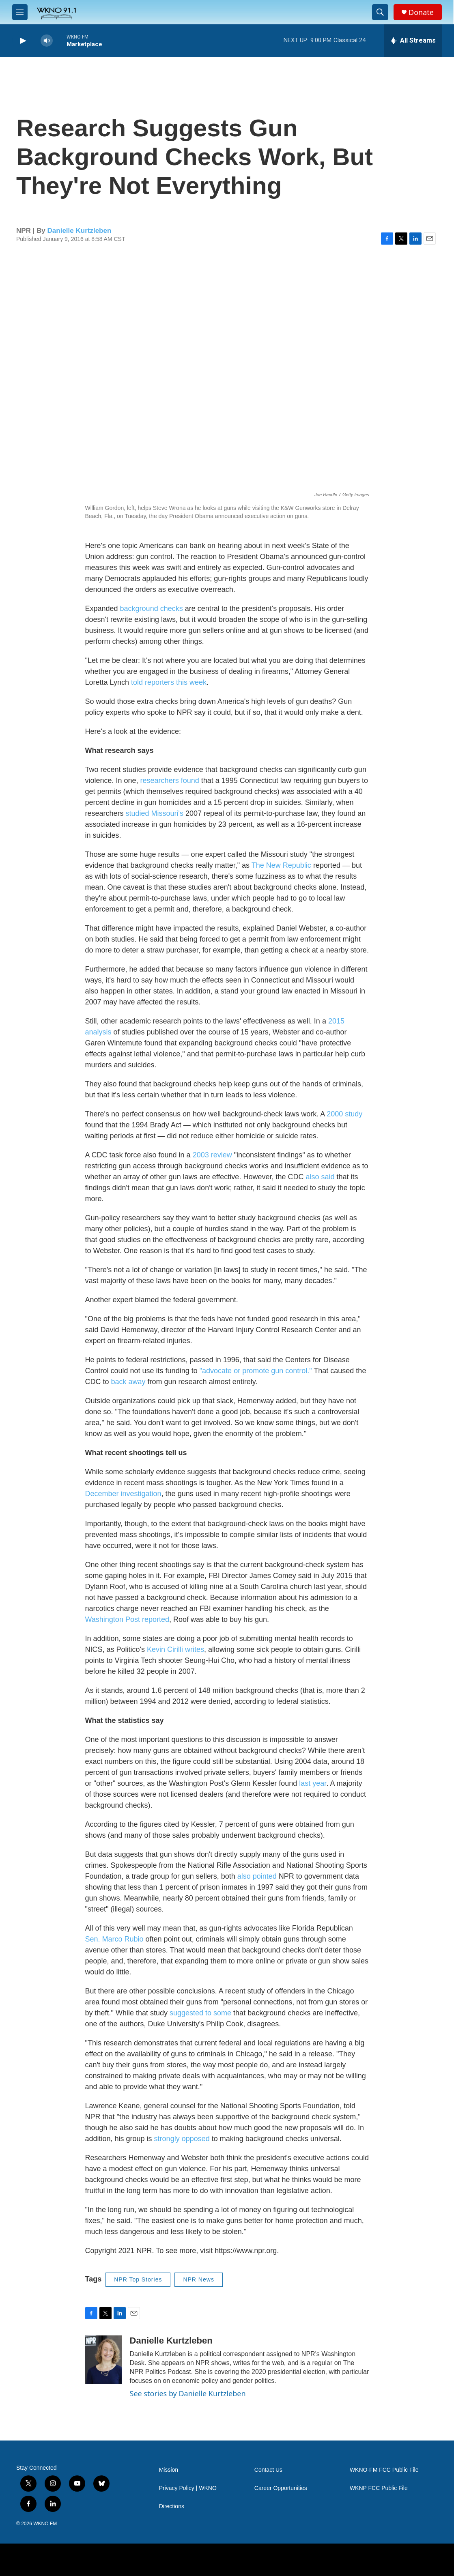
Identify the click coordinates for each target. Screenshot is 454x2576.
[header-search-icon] (380, 12)
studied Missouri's (155, 813)
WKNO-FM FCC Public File (384, 2470)
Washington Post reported (127, 1619)
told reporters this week (169, 682)
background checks (151, 608)
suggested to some (200, 2013)
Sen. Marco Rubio (114, 1939)
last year (312, 1783)
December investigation (123, 1494)
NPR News (198, 2279)
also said (320, 1177)
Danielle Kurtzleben (79, 230)
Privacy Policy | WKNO (188, 2488)
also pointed (257, 1876)
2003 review (212, 1155)
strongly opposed (182, 2139)
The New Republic (281, 865)
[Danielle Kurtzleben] (103, 2359)
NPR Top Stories (138, 2279)
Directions (171, 2506)
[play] (22, 40)
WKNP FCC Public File (379, 2488)
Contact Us (268, 2470)
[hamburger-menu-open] (20, 12)
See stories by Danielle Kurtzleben (188, 2393)
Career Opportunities (280, 2488)
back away (128, 1382)
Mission (168, 2470)
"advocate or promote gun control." (256, 1371)
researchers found (169, 780)
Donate (421, 12)
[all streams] (413, 40)
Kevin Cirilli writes (175, 1649)
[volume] (47, 41)
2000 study (344, 1114)
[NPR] (79, 2560)
